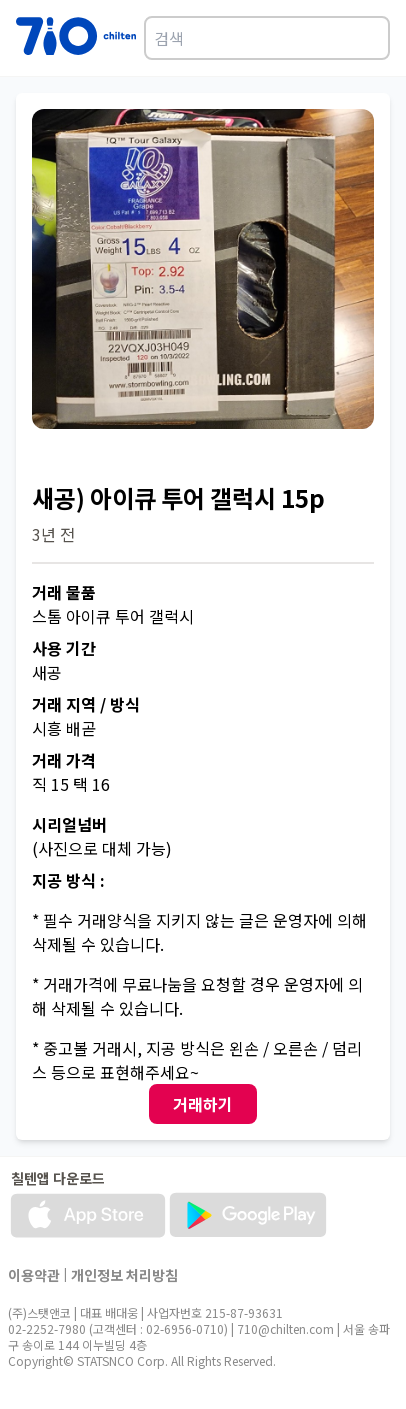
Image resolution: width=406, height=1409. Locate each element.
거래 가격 (64, 760)
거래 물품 (64, 592)
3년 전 (53, 534)
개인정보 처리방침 (124, 1275)
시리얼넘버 (69, 824)
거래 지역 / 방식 (86, 704)
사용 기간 (64, 648)
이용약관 (34, 1275)
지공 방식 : (68, 880)
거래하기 (203, 1104)
